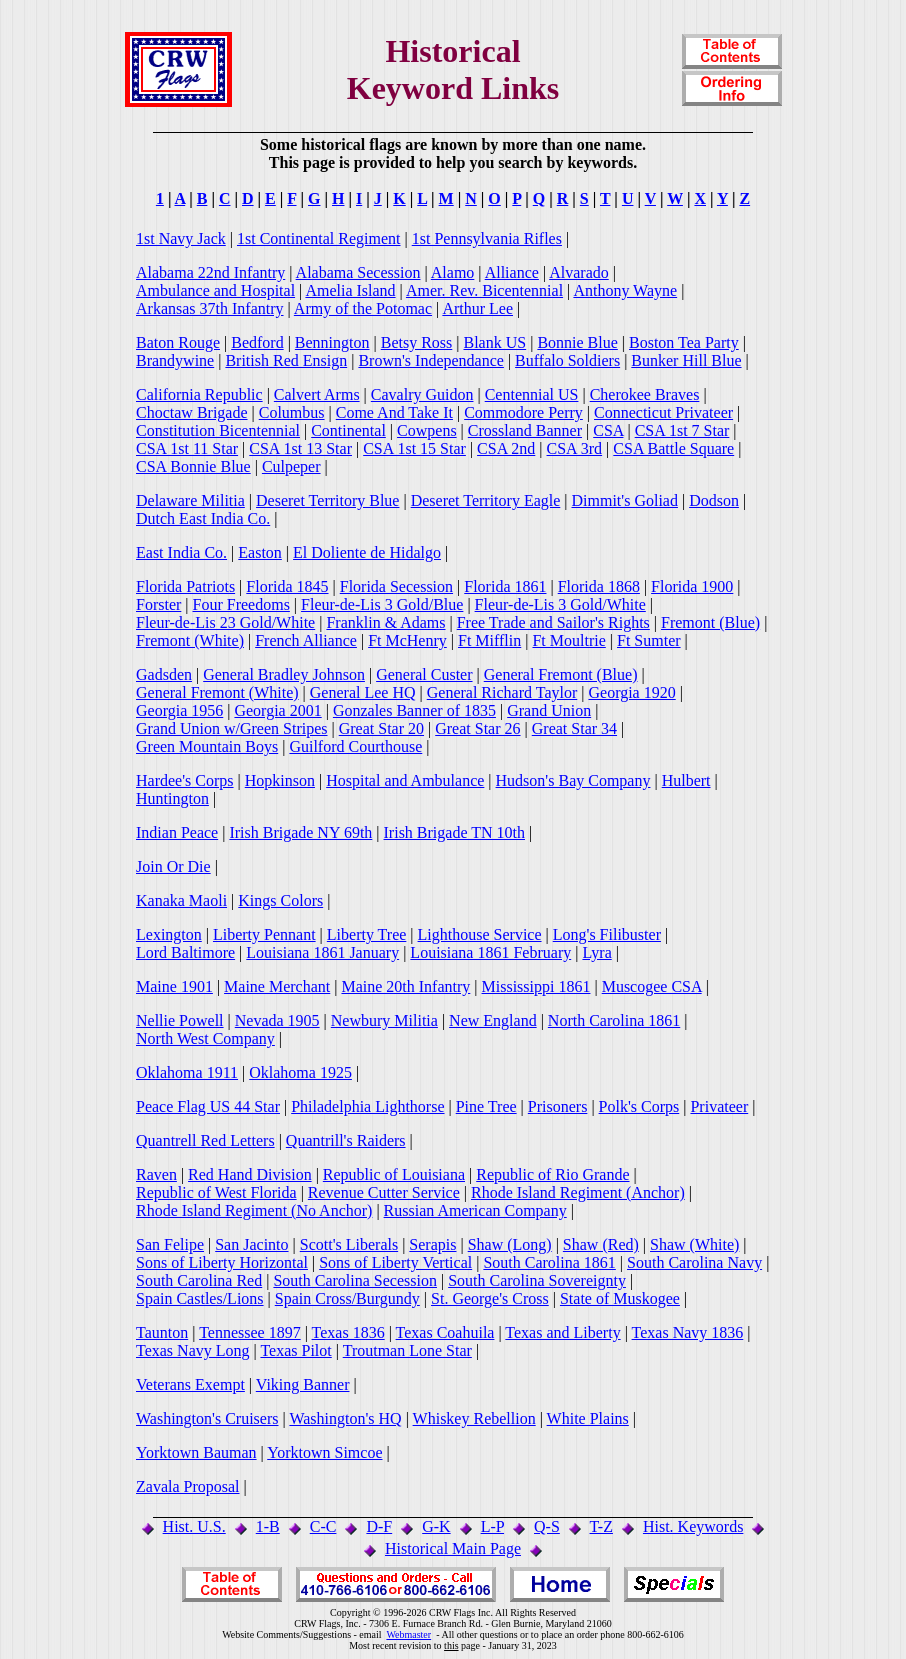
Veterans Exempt (190, 1384)
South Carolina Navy (694, 1262)
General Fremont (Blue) (561, 674)
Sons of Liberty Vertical (395, 1262)
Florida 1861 (505, 586)
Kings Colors (280, 900)
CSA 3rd (575, 448)
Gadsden (164, 674)
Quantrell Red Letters (205, 1140)
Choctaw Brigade (192, 412)
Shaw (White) (694, 1244)
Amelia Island (350, 290)
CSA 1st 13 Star (300, 448)
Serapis (432, 1244)
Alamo (453, 272)
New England (493, 1020)
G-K (436, 1526)
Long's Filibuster (607, 934)
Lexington (169, 934)
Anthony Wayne (625, 290)
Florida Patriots (185, 586)
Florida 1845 (287, 586)
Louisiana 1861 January (322, 952)
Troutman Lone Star (407, 1350)
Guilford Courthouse (355, 746)
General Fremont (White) (217, 692)
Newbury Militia (384, 1020)
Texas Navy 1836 (688, 1332)
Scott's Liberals (349, 1244)
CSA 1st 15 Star (414, 448)
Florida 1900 (692, 586)
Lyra (596, 952)
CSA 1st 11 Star (187, 448)
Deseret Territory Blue (327, 500)
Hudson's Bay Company (573, 780)
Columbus (292, 412)
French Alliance (306, 640)
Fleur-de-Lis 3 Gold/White (560, 604)
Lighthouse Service (480, 934)
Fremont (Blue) (710, 622)
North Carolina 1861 (614, 1020)
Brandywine (175, 360)
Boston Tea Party (684, 342)
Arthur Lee (477, 308)
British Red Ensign (286, 360)
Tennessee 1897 (250, 1332)
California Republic (199, 394)
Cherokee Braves (645, 394)
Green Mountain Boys (207, 746)
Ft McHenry (407, 640)
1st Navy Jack (181, 238)
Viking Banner (303, 1384)
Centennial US (532, 394)
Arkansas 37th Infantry (210, 308)
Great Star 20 (381, 728)
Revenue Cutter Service (384, 1192)
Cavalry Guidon (422, 394)
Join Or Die (173, 866)
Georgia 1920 (631, 692)
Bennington (332, 342)
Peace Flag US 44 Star (208, 1106)
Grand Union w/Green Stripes (232, 728)
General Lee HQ (363, 692)
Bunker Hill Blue (686, 360)
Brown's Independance (431, 360)
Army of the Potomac (363, 308)
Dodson (714, 500)
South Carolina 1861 (549, 1262)
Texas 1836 (348, 1332)
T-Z (601, 1526)
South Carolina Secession (355, 1280)
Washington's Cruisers (207, 1418)
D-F (379, 1526)
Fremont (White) (190, 640)
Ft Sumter (649, 640)
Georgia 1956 (179, 710)
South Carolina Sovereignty (537, 1280)
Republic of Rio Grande (552, 1174)
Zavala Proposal (188, 1486)
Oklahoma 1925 (300, 1072)
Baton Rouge (178, 342)
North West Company (205, 1038)
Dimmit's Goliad (625, 500)
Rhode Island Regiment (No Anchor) (254, 1210)
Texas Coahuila (445, 1332)
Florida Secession (396, 586)
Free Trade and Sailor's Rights (553, 622)
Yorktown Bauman (196, 1452)
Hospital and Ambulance (405, 780)
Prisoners (558, 1106)
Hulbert (686, 780)
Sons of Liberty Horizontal (222, 1262)
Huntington (172, 798)
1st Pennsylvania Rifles (487, 238)
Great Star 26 (477, 728)
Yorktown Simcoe (324, 1452)
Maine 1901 (174, 986)
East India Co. (181, 552)
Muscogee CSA (652, 986)
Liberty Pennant (264, 934)
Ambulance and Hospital (215, 290)
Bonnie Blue (577, 342)
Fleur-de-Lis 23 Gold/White (225, 622)
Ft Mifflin (489, 640)
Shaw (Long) (510, 1244)
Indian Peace (177, 832)
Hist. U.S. (194, 1526)
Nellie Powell (180, 1020)
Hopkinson (280, 780)
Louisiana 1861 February (490, 952)
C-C (323, 1526)
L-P (492, 1526)
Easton (260, 552)
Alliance (512, 272)
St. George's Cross (490, 1298)
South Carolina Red (199, 1280)
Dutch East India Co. (203, 518)
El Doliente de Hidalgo (367, 552)
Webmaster (408, 1634)
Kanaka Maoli (181, 900)
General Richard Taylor (502, 692)
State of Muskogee (620, 1298)
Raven (156, 1174)
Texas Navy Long (193, 1350)
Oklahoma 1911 (187, 1072)
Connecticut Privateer (663, 412)
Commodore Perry (523, 412)
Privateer (719, 1106)
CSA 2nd (506, 448)
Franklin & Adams (385, 622)
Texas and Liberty (562, 1332)
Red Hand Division (250, 1174)
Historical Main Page (453, 1548)
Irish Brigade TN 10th (454, 832)
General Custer (424, 674)
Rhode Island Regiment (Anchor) (578, 1192)
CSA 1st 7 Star (682, 430)
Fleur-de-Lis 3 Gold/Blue (382, 604)
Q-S (547, 1526)
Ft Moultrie (568, 640)
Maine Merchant (277, 986)
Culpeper (291, 466)
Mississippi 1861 (536, 986)
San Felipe (170, 1244)
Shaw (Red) (601, 1244)
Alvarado (579, 272)
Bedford (257, 342)
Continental (348, 430)
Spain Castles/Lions (200, 1298)
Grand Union (549, 710)
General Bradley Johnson (284, 674)
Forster (158, 604)
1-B (268, 1526)
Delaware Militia (190, 500)
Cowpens (427, 430)
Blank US (495, 342)
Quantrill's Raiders (346, 1140)
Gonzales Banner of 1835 (414, 710)
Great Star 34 (574, 728)
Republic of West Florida (216, 1192)
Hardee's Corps (185, 780)
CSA (608, 430)
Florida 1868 (599, 586)
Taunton (162, 1332)
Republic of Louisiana (394, 1174)
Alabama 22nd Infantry (210, 272)
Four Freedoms (241, 604)
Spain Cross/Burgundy (347, 1298)
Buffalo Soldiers (567, 360)
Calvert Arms (317, 394)
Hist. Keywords (693, 1526)
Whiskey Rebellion (474, 1418)
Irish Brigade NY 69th (300, 832)
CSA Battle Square (673, 448)
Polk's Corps (639, 1106)
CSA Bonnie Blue (193, 466)
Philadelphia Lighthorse (367, 1106)
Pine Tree (486, 1106)
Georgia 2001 (277, 710)
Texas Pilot (295, 1350)
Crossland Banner (525, 430)
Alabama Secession (358, 272)
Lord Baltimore (185, 952)
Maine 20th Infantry (405, 986)
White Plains (588, 1418)
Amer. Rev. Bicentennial (484, 290)
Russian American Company (475, 1210)
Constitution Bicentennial (218, 430)
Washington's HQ (345, 1418)
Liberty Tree (367, 934)
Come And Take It (394, 412)
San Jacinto (251, 1244)
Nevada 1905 (277, 1020)
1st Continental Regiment (319, 238)
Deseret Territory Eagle (486, 500)
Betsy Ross (417, 342)
